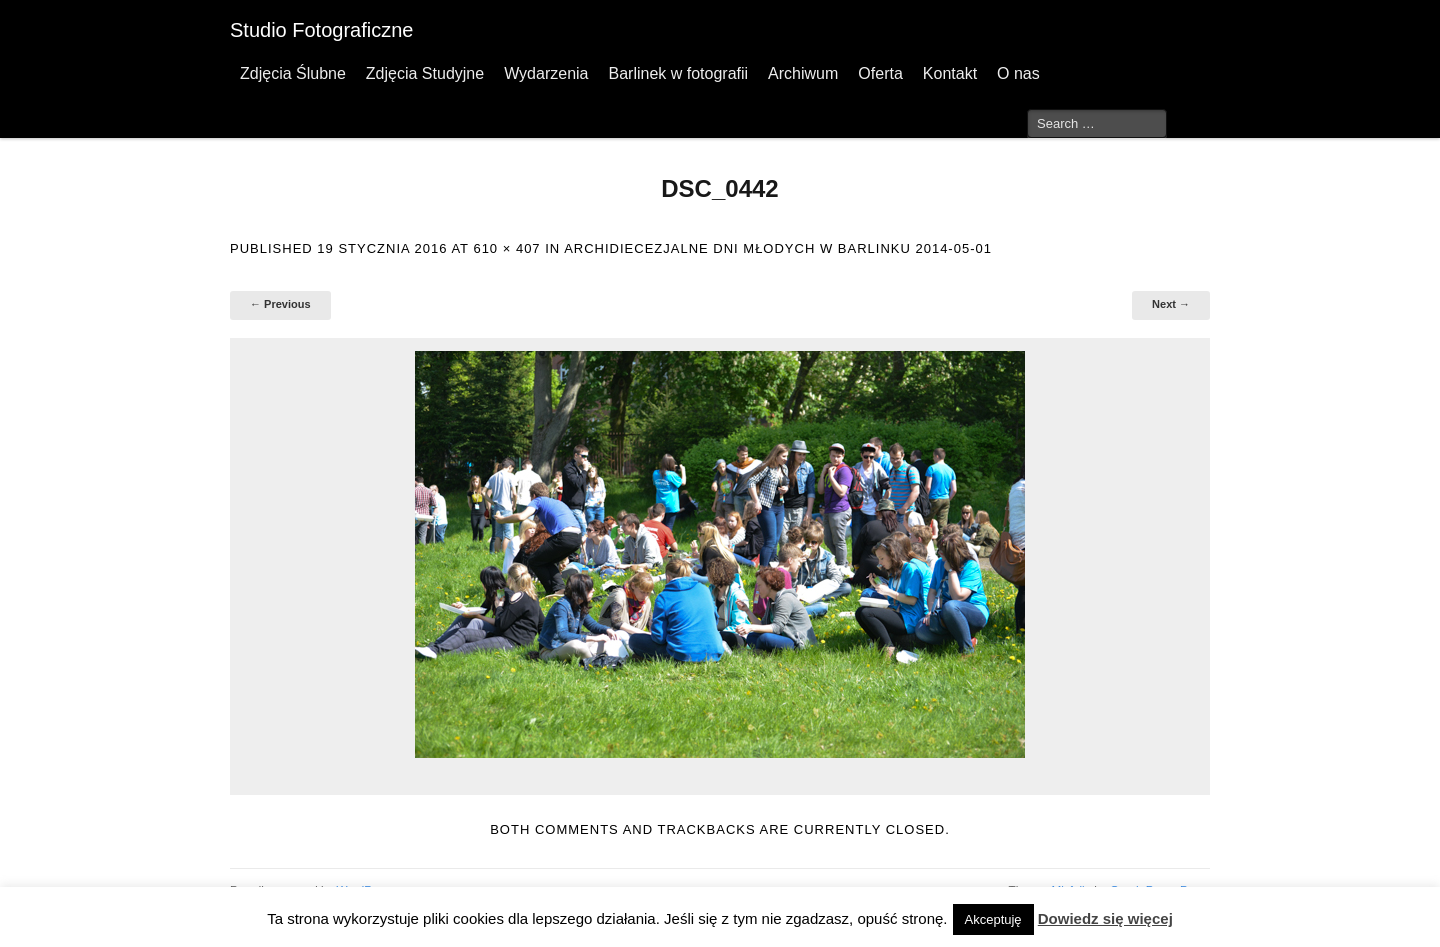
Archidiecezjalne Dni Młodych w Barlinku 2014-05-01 (778, 248)
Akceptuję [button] (993, 919)
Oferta (880, 73)
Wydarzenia (546, 73)
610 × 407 (506, 248)
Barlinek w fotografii (678, 73)
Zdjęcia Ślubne (293, 73)
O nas (1018, 73)
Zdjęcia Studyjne (425, 73)
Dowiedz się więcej (1105, 918)
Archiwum (803, 73)
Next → (1171, 304)
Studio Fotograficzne (321, 30)
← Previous (280, 304)
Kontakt (950, 73)
